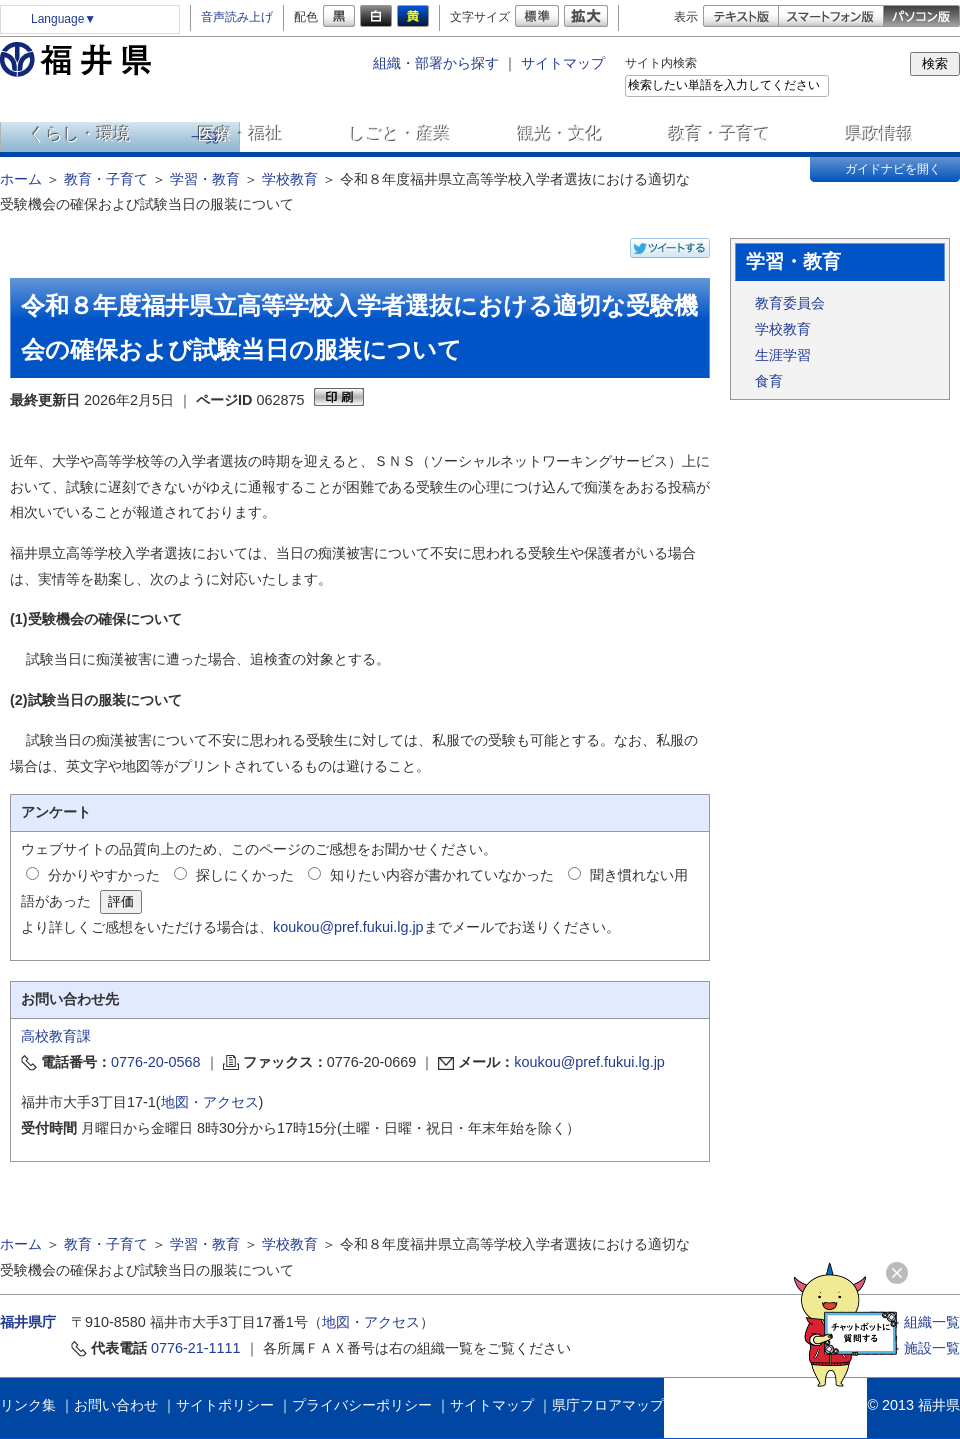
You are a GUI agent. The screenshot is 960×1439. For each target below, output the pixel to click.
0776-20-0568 (156, 1062)
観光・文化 (560, 134)
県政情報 (880, 134)
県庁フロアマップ (608, 1405)
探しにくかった (245, 875)
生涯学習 (783, 355)
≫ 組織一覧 (923, 1322)
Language (63, 19)
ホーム (21, 179)
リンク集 (28, 1405)
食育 (769, 381)
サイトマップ (563, 63)
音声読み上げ (237, 17)
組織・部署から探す (436, 63)
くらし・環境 (80, 134)
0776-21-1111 (196, 1348)
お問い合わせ (116, 1405)
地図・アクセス (210, 1102)
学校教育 (290, 179)
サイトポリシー (225, 1405)
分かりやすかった (104, 875)
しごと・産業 (400, 134)
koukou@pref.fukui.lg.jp (348, 927)
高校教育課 (56, 1036)
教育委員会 (790, 303)
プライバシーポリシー (362, 1405)
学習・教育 (205, 179)
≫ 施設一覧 (923, 1348)
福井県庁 (28, 1322)
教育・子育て (720, 134)
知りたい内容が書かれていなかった (442, 875)
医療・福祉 (240, 134)
